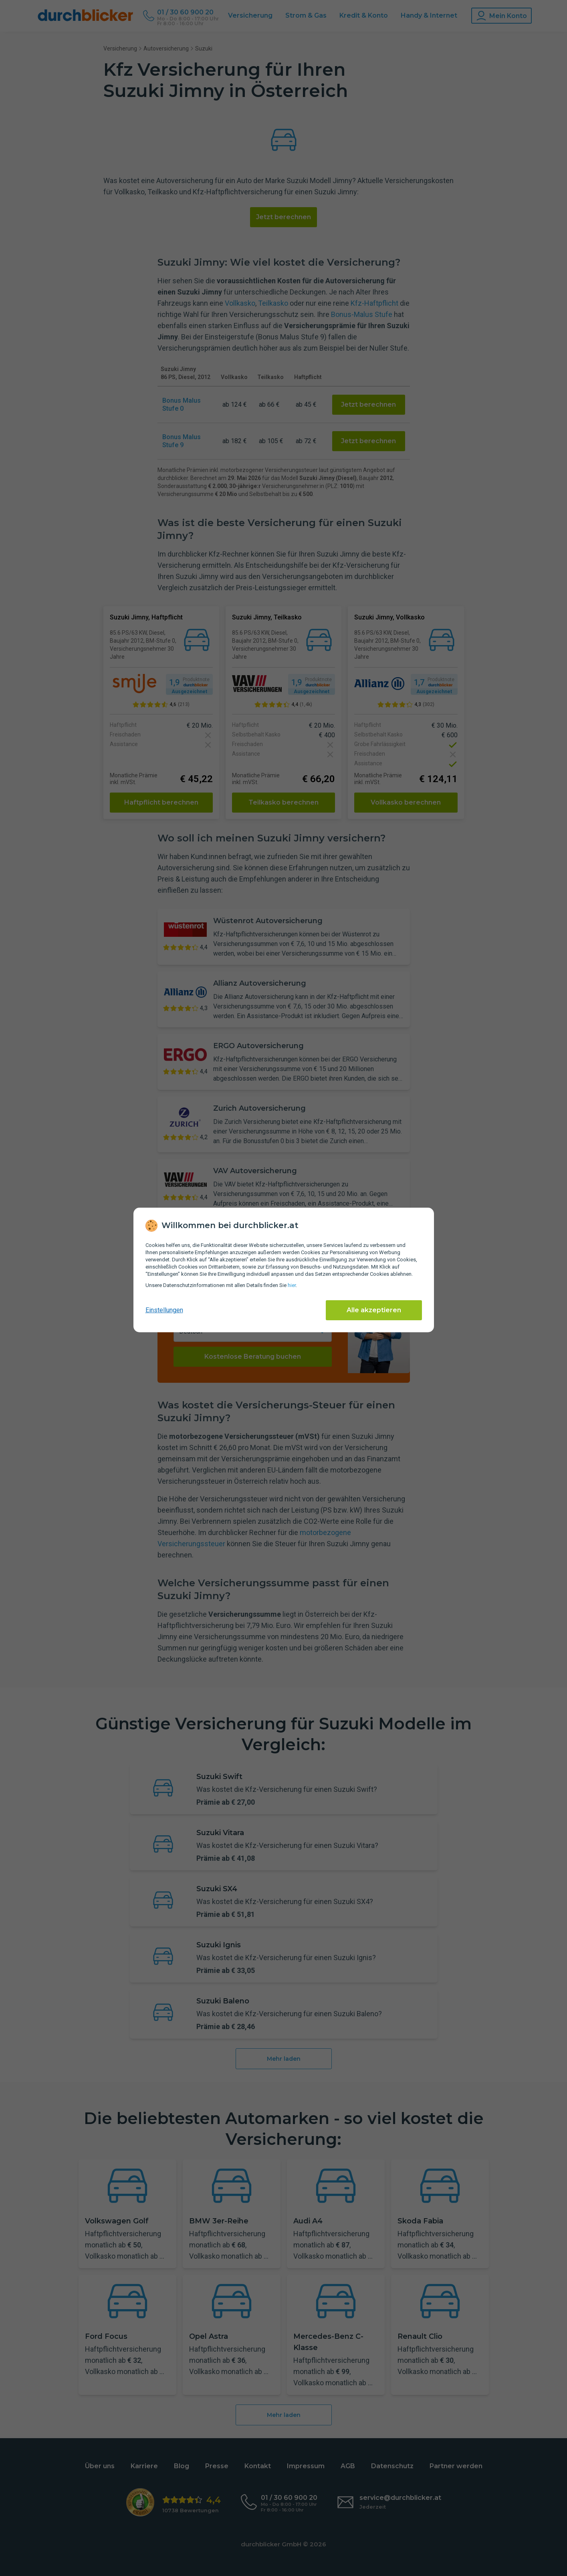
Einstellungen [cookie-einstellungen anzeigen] (164, 1310)
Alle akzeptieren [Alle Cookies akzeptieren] (374, 1310)
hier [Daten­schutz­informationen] (292, 1285)
